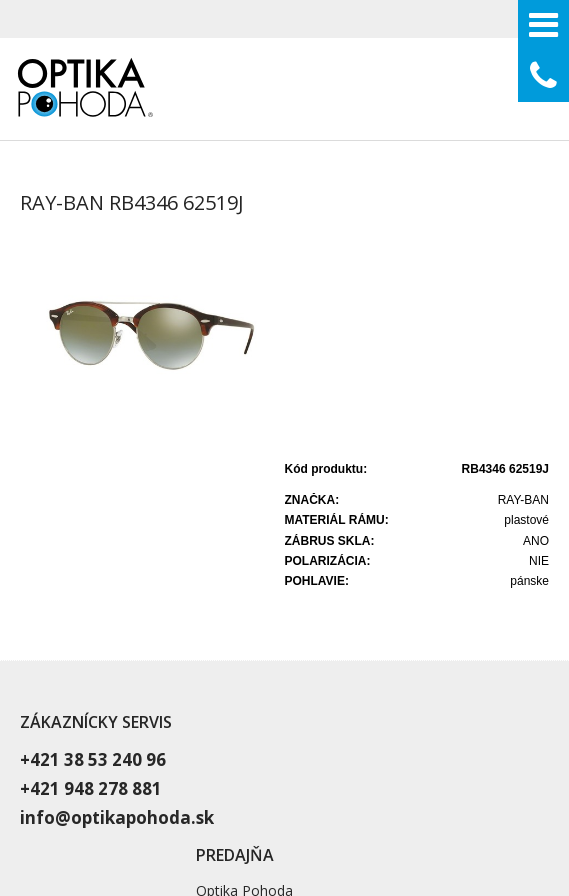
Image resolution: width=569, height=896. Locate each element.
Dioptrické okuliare (441, 616)
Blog (396, 666)
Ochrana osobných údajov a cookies (309, 819)
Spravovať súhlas (458, 819)
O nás (400, 641)
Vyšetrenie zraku (434, 591)
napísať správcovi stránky (127, 819)
